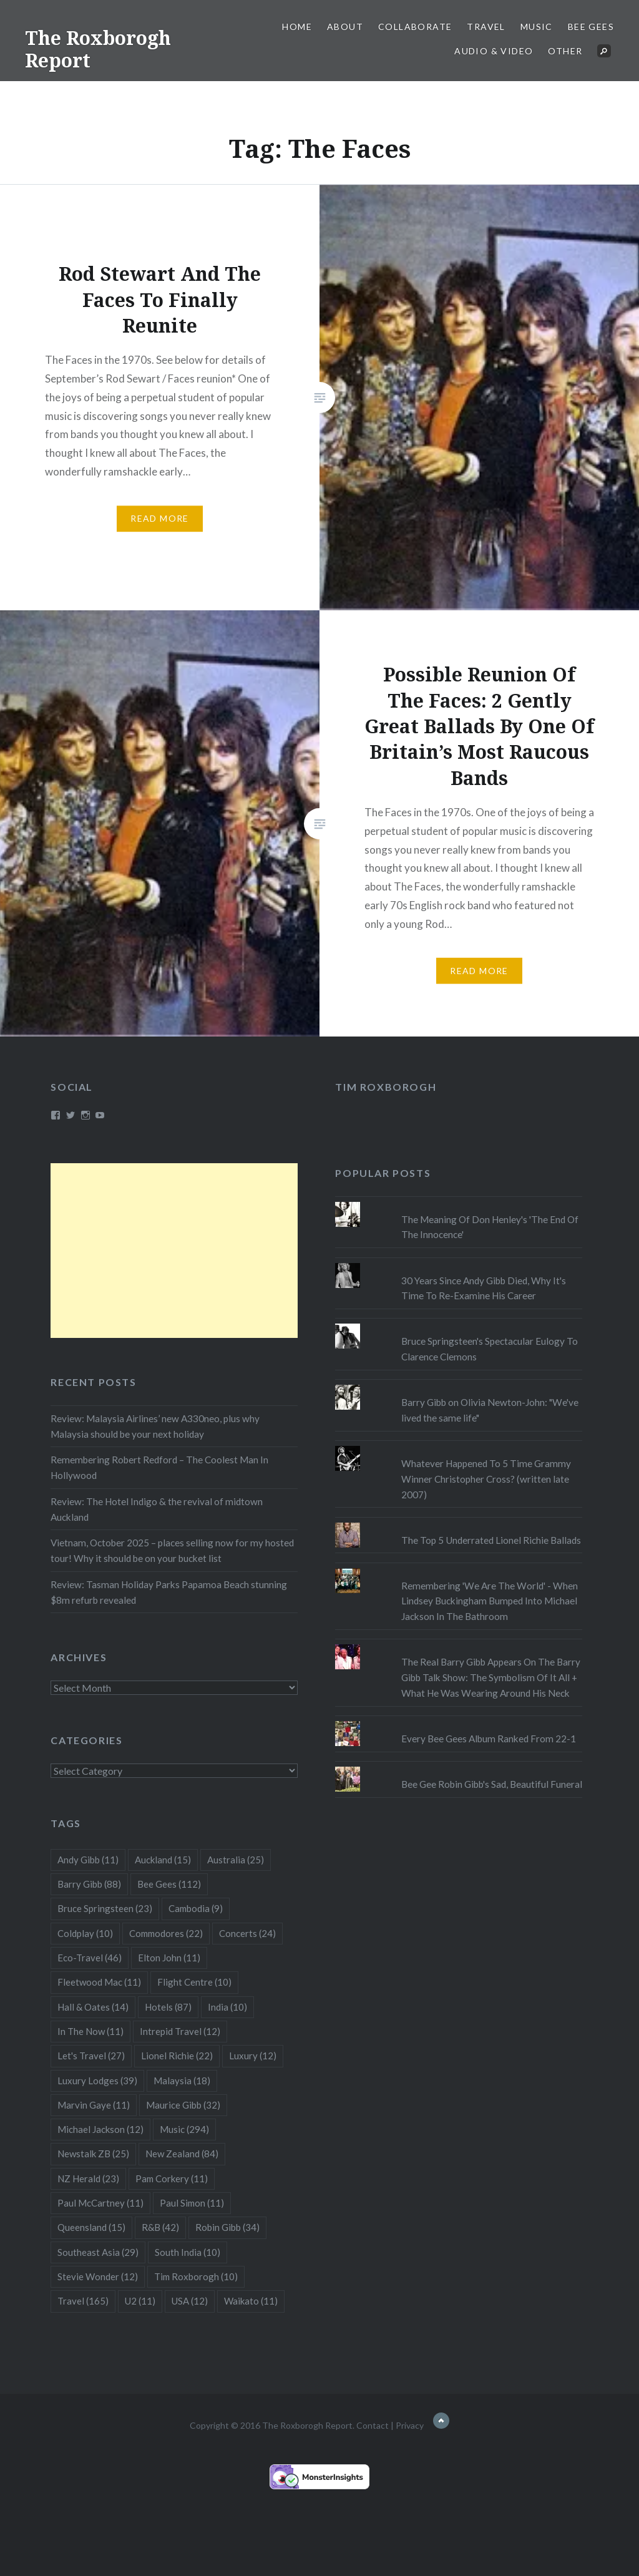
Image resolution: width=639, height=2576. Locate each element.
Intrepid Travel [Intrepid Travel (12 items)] (180, 2031)
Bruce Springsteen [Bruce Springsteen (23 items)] (104, 1908)
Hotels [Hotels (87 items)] (168, 2006)
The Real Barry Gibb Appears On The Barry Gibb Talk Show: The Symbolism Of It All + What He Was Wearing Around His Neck (490, 1677)
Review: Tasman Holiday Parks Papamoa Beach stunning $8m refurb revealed (169, 1592)
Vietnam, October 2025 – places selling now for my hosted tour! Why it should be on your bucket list (172, 1550)
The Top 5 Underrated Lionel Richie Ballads (491, 1540)
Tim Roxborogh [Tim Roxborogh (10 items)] (196, 2276)
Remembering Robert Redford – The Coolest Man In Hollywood (159, 1467)
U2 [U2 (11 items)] (140, 2300)
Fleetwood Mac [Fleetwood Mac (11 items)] (99, 1982)
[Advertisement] (174, 1250)
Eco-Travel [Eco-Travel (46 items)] (89, 1957)
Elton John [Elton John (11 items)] (169, 1957)
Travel (486, 26)
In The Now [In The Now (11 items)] (90, 2031)
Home (297, 26)
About (345, 26)
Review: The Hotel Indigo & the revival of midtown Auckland (157, 1509)
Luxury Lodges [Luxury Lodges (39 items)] (97, 2080)
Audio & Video (493, 51)
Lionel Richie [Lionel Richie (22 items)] (177, 2055)
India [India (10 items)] (227, 2006)
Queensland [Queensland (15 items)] (91, 2227)
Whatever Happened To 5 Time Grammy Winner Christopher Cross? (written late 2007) (486, 1479)
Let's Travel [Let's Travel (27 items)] (91, 2055)
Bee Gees (591, 26)
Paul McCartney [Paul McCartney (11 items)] (100, 2202)
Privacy (410, 2425)
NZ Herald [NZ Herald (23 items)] (88, 2178)
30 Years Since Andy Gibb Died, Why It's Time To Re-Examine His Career (483, 1288)
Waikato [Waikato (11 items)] (251, 2300)
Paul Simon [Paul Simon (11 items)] (192, 2202)
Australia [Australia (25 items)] (235, 1859)
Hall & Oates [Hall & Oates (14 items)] (93, 2006)
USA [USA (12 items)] (190, 2300)
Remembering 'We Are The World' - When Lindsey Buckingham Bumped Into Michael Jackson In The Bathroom (489, 1601)
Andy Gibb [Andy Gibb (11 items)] (88, 1859)
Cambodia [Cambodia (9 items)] (195, 1908)
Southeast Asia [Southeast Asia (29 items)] (98, 2252)
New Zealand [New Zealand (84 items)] (181, 2153)
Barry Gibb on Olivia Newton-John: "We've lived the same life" (489, 1410)
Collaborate (415, 26)
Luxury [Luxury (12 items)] (252, 2055)
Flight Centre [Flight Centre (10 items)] (194, 1982)
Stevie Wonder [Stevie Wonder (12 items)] (97, 2276)
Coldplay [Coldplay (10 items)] (85, 1933)
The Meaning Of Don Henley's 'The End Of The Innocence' (489, 1227)
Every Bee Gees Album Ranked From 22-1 (488, 1738)
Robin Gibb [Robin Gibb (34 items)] (227, 2227)
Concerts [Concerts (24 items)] (247, 1933)
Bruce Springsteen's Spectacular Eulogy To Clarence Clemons (489, 1348)
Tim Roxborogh (385, 1087)
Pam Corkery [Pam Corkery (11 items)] (171, 2178)
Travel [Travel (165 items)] (83, 2300)
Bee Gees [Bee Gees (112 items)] (169, 1884)
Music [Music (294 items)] (184, 2129)
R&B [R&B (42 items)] (160, 2227)
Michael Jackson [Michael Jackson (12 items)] (100, 2129)
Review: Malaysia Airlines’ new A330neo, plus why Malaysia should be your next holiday (155, 1426)
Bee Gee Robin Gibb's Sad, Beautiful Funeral (491, 1784)
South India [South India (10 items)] (187, 2252)
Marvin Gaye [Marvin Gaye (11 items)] (93, 2104)
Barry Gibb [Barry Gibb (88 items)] (89, 1884)
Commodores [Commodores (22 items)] (166, 1933)
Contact (372, 2425)
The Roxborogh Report (98, 49)
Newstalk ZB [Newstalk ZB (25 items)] (93, 2153)
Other (565, 51)
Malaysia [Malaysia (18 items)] (182, 2080)
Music (536, 26)
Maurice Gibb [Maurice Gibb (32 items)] (183, 2104)
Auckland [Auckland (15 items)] (163, 1859)
